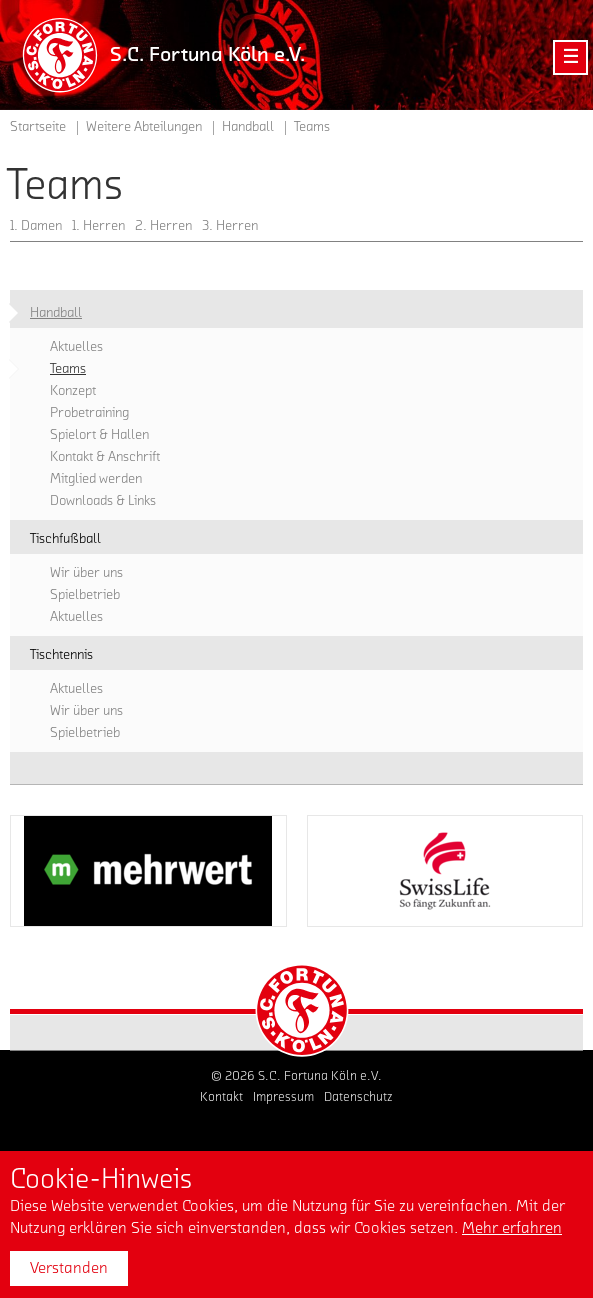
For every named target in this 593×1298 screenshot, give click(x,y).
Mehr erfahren (512, 1228)
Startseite (38, 127)
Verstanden (69, 1268)
